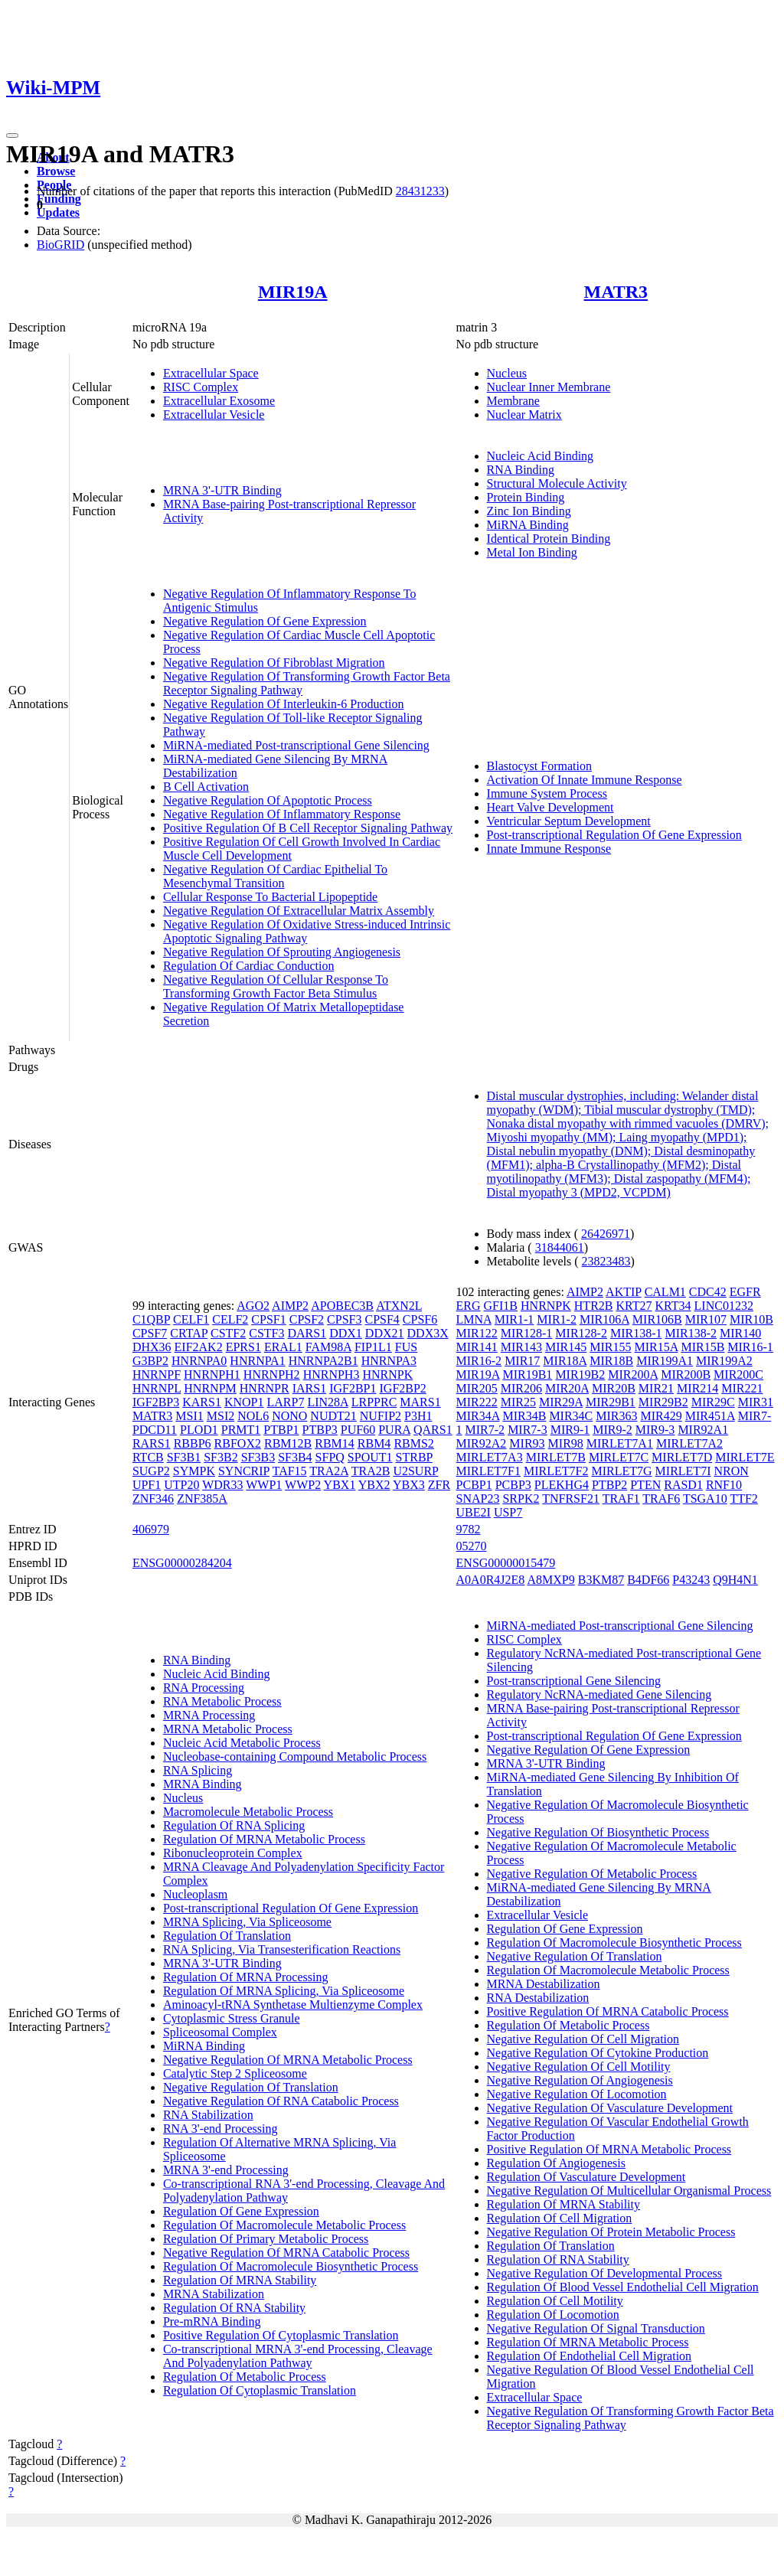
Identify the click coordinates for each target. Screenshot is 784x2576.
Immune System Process (547, 793)
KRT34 (673, 1305)
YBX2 (374, 1484)
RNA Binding (520, 469)
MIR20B (613, 1388)
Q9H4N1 (735, 1579)
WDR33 (222, 1484)
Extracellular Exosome (219, 400)
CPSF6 (420, 1319)
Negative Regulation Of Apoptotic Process (267, 800)
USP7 (508, 1512)
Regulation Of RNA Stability (234, 2307)
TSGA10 (705, 1498)
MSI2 (220, 1415)
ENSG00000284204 (182, 1562)
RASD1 (683, 1484)
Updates (58, 212)
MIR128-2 (581, 1333)
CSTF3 (266, 1333)
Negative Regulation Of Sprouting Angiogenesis (281, 951)
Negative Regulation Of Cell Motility (579, 2066)
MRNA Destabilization (543, 1983)
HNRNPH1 (212, 1374)
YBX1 (340, 1484)
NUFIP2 (380, 1415)
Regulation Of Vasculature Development (586, 2176)
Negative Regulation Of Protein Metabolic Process (611, 2231)
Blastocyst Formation (539, 765)
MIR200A (633, 1374)
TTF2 (743, 1498)
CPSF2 (306, 1319)
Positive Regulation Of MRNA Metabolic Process (609, 2149)
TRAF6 (661, 1498)
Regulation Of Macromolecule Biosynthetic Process (290, 2266)
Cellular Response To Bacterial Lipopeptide (270, 896)
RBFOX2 (237, 1443)
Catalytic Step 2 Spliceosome (235, 2073)
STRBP (414, 1457)
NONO (289, 1415)
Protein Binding (526, 497)
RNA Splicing (197, 1770)
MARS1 (420, 1402)
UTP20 (181, 1484)
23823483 (606, 1261)
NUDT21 (333, 1415)
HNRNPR (264, 1388)
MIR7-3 (527, 1429)
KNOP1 (244, 1402)
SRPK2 (520, 1498)
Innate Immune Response (549, 848)
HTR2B (593, 1305)
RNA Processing (203, 1687)
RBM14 (334, 1443)
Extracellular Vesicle (214, 414)
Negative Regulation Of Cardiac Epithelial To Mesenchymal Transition (275, 876)
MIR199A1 (664, 1360)
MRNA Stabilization (213, 2293)
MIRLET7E (744, 1457)
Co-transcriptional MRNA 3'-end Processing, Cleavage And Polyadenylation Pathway (298, 2356)
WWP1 (264, 1484)
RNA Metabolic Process (222, 1701)
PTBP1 (281, 1429)
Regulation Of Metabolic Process (244, 2376)
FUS (406, 1346)
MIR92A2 (481, 1443)
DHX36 (152, 1346)
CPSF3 (344, 1319)
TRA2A (328, 1470)
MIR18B (611, 1360)
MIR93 (526, 1443)
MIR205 (477, 1388)
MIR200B (685, 1374)
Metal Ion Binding (532, 552)
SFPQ (330, 1457)
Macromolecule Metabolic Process (248, 1811)
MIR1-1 (514, 1319)
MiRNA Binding (528, 524)
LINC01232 (723, 1305)
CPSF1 (268, 1319)
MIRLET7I (683, 1470)
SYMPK (194, 1470)
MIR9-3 (655, 1429)
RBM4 (374, 1443)
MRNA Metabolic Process (227, 1728)
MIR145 (565, 1346)
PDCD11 (154, 1429)
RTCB (148, 1457)
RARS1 (151, 1443)
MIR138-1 (636, 1333)
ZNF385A (202, 1498)
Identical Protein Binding (549, 538)
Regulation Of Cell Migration (559, 2218)
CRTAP (188, 1333)
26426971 (605, 1233)
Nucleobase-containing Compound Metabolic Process (294, 1756)
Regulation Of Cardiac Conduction (249, 965)
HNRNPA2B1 (323, 1360)
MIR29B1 (610, 1402)
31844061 (559, 1247)
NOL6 (253, 1415)
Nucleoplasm (195, 1894)
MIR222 (477, 1402)
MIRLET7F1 (488, 1470)
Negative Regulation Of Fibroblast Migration (274, 662)
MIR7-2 (485, 1429)
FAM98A (328, 1346)
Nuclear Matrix (524, 414)
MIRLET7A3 (489, 1457)
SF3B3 (258, 1457)
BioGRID (60, 244)
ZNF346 (153, 1498)
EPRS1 (243, 1346)
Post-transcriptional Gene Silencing (574, 1680)
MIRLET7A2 (689, 1443)
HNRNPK (387, 1374)
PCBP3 (513, 1484)
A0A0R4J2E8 (490, 1579)
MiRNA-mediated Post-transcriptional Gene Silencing (296, 745)
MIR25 (518, 1402)
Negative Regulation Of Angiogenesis (580, 2080)
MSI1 (189, 1415)
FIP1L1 (373, 1346)
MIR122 (477, 1333)
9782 (468, 1529)
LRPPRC (374, 1402)
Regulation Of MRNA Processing (245, 1976)
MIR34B (524, 1415)
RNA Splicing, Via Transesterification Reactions (281, 1949)
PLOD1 (199, 1429)
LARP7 (286, 1402)
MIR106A (604, 1319)
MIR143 (521, 1346)
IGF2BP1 (352, 1388)
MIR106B (657, 1319)
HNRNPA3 (388, 1360)
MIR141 (477, 1346)
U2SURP (415, 1470)
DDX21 (384, 1333)
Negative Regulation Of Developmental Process (604, 2273)
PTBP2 (609, 1484)
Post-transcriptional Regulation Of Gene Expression (614, 834)
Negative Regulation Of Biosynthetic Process (598, 1832)
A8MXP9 (550, 1579)
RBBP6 (192, 1443)
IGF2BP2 (403, 1388)
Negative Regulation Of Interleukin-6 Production (283, 703)
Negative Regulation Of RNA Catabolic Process (281, 2100)
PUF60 (358, 1429)
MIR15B (702, 1346)
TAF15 (290, 1470)
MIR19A (293, 292)
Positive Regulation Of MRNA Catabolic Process (608, 2011)
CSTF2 (228, 1333)
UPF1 (146, 1484)
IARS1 (309, 1388)
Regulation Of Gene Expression (241, 2211)
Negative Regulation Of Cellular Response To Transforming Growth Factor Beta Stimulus (275, 986)
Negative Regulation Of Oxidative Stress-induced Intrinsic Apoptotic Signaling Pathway (306, 931)
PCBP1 (474, 1484)
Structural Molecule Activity (557, 483)
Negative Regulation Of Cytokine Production (598, 2052)
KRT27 (634, 1305)
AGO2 (253, 1305)
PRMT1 (241, 1429)
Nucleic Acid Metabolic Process (242, 1742)
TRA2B (370, 1470)
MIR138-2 (691, 1333)
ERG (468, 1305)
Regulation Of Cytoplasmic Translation (259, 2390)
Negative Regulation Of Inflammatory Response (281, 814)
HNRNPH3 (331, 1374)
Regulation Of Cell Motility (555, 2300)
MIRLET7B (556, 1457)
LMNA (474, 1319)
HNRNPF (156, 1374)
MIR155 (610, 1346)
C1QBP (151, 1319)
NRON (731, 1470)
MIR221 (742, 1388)
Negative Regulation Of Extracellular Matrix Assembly (298, 910)
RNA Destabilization (538, 1997)
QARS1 (432, 1429)
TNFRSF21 (570, 1498)
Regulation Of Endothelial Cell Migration (589, 2355)
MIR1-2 (557, 1319)
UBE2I (473, 1512)
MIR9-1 (570, 1429)
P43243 (691, 1579)
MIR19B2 (580, 1374)
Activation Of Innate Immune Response (584, 779)
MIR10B (751, 1319)
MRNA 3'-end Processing (226, 2169)
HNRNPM (210, 1388)
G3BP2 (150, 1360)
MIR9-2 (612, 1429)
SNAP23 (478, 1498)
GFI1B (501, 1305)
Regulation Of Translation (227, 1935)
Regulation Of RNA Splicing (234, 1825)
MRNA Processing (209, 1715)
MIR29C (713, 1402)
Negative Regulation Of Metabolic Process (592, 1873)
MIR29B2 (663, 1402)
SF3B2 (220, 1457)
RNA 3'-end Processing (220, 2128)
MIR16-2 (479, 1360)
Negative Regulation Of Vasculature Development (610, 2107)
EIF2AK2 (199, 1346)
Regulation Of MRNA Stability (239, 2280)
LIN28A (327, 1402)
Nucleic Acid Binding (540, 455)
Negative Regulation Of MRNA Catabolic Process (286, 2252)
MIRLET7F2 (556, 1470)
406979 (150, 1529)
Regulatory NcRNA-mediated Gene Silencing (599, 1694)
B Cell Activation (206, 786)
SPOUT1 (370, 1457)
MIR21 (656, 1388)
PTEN (645, 1484)
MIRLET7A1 (619, 1443)
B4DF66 (648, 1579)
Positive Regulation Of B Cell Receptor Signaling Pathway (307, 827)
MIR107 (706, 1319)
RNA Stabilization (208, 2114)
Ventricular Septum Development (569, 821)
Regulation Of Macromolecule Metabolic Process (284, 2225)
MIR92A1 (703, 1429)
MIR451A (710, 1415)
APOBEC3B (342, 1305)
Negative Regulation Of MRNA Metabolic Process (288, 2059)
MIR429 (661, 1415)
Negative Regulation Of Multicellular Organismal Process (629, 2190)
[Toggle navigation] (12, 135)
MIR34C (571, 1415)
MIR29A (561, 1402)
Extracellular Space (211, 373)
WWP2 (303, 1484)
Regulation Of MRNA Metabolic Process (264, 1839)
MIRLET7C (618, 1457)
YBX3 (409, 1484)
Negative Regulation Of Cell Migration (583, 2038)
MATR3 (616, 292)
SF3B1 (184, 1457)
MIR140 (740, 1333)
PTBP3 (320, 1429)
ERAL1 (283, 1346)
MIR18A (564, 1360)
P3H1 (418, 1415)
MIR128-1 (527, 1333)
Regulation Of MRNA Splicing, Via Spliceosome (283, 1990)
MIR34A (478, 1415)
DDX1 (345, 1333)
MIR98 (565, 1443)
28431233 (420, 191)
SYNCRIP (244, 1470)
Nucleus (507, 373)
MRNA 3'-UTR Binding (222, 490)
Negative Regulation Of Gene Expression (265, 621)
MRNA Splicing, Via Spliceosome (247, 1921)
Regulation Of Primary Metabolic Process (265, 2238)
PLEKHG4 (561, 1484)
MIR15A (656, 1346)
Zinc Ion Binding (529, 510)
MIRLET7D (682, 1457)
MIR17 (522, 1360)
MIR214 (697, 1388)
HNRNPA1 (257, 1360)
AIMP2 (290, 1305)
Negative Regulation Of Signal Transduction (596, 2328)
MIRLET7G (621, 1470)
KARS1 (201, 1402)
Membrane (513, 400)
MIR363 (616, 1415)
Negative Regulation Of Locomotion (577, 2094)
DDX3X (428, 1333)
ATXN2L (399, 1305)
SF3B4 (295, 1457)
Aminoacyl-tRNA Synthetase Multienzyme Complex (293, 2004)
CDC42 (708, 1291)
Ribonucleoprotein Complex (232, 1852)
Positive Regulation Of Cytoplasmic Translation (281, 2335)
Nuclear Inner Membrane (549, 386)
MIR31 (755, 1402)
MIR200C (738, 1374)
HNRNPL (156, 1388)
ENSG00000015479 (506, 1562)
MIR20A (567, 1388)
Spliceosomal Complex (220, 2032)
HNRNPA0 (199, 1360)
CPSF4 (381, 1319)
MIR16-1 (750, 1346)
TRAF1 (621, 1498)
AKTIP (624, 1291)
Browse (56, 171)
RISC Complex (200, 386)
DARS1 (307, 1333)
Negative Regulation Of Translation (250, 2087)
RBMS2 (413, 1443)
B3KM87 (601, 1579)
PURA (394, 1429)
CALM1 (665, 1291)
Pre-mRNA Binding (212, 2321)
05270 (471, 1545)
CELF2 (230, 1319)
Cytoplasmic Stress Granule (231, 2018)
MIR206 (521, 1388)
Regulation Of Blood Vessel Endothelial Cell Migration (623, 2287)
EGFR (745, 1291)
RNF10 (724, 1484)
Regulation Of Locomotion (553, 2314)
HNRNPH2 (271, 1374)
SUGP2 (151, 1470)
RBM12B (288, 1443)
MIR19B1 (527, 1374)
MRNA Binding (202, 1784)
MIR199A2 (724, 1360)
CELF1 (191, 1319)
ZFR (439, 1484)
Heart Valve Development (550, 807)
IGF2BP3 (155, 1402)
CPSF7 (149, 1333)
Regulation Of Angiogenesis (556, 2163)
